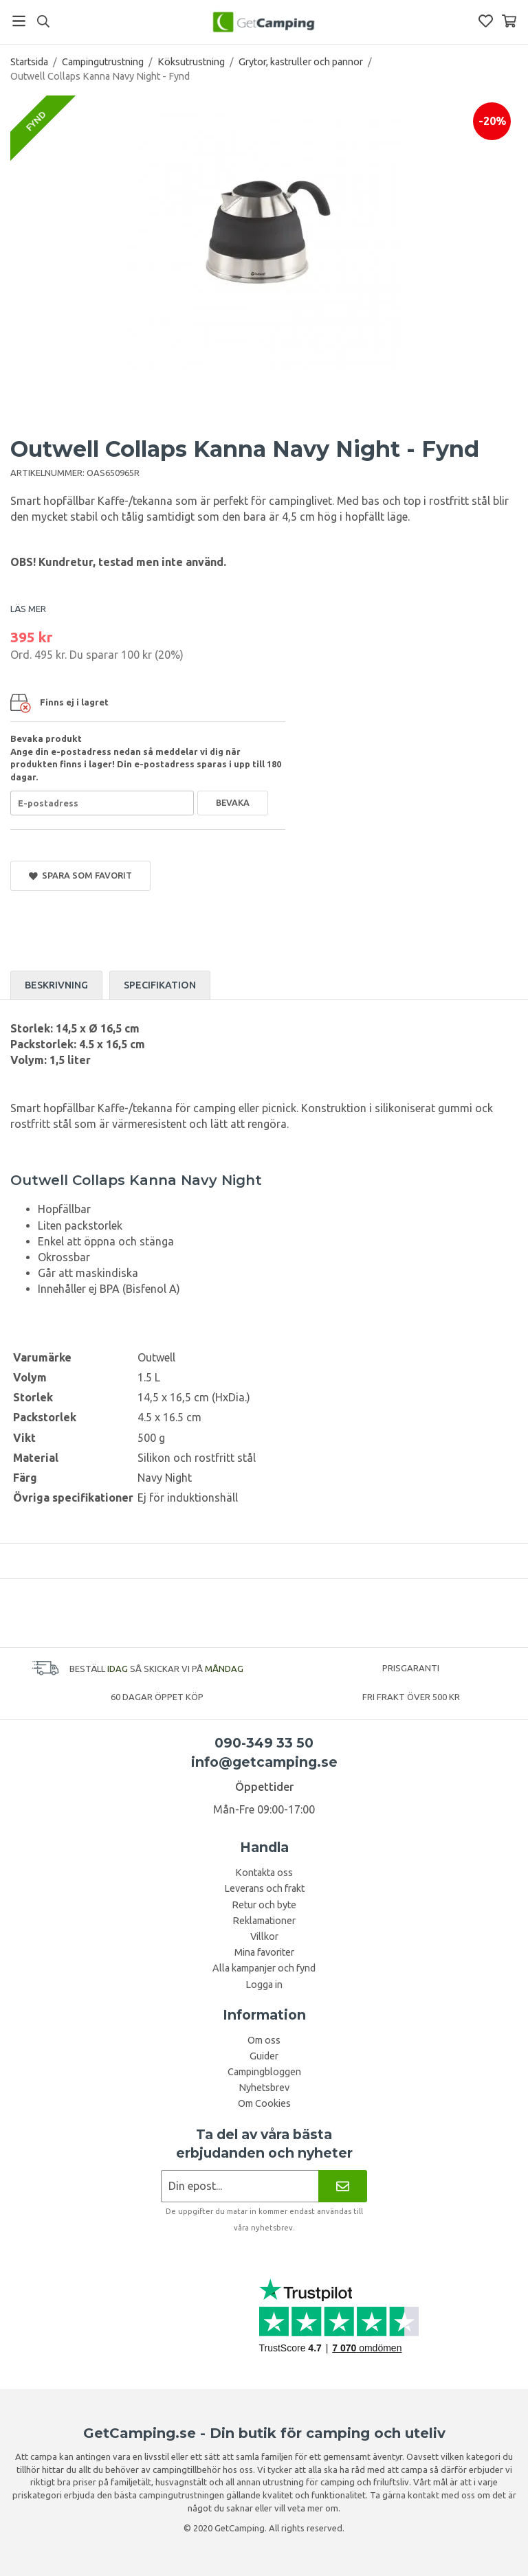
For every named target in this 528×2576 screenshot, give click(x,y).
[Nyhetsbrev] (342, 2186)
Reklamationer (264, 1920)
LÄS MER (28, 608)
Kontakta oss (264, 1872)
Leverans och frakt (264, 1888)
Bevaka (233, 802)
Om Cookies (264, 2103)
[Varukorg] (509, 21)
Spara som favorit (80, 875)
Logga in (264, 1984)
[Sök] (43, 21)
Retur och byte (264, 1904)
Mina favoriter (264, 1952)
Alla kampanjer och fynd (264, 1968)
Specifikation (160, 985)
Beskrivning (56, 985)
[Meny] (19, 21)
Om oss (264, 2040)
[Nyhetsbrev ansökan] (239, 2186)
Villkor (264, 1936)
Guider (264, 2055)
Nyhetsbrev (264, 2087)
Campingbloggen (264, 2071)
